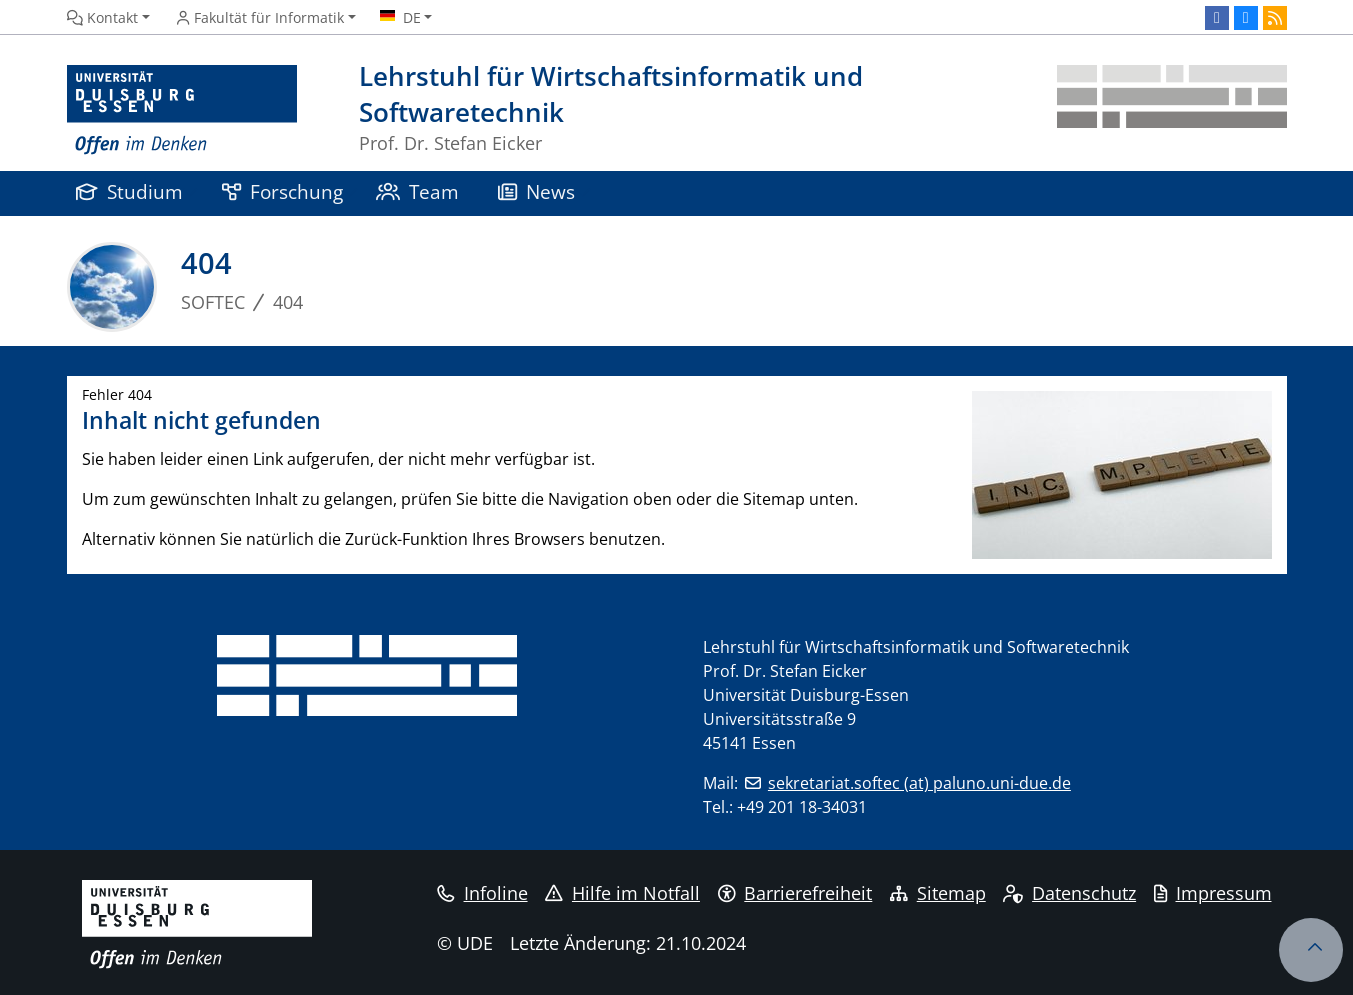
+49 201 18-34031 (802, 807)
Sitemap (938, 893)
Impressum (1213, 893)
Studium (130, 191)
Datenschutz (1069, 893)
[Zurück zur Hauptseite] (1172, 110)
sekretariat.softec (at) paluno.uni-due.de (919, 783)
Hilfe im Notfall (622, 893)
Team (418, 191)
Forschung (283, 191)
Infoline (482, 893)
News (537, 191)
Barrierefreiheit (795, 893)
